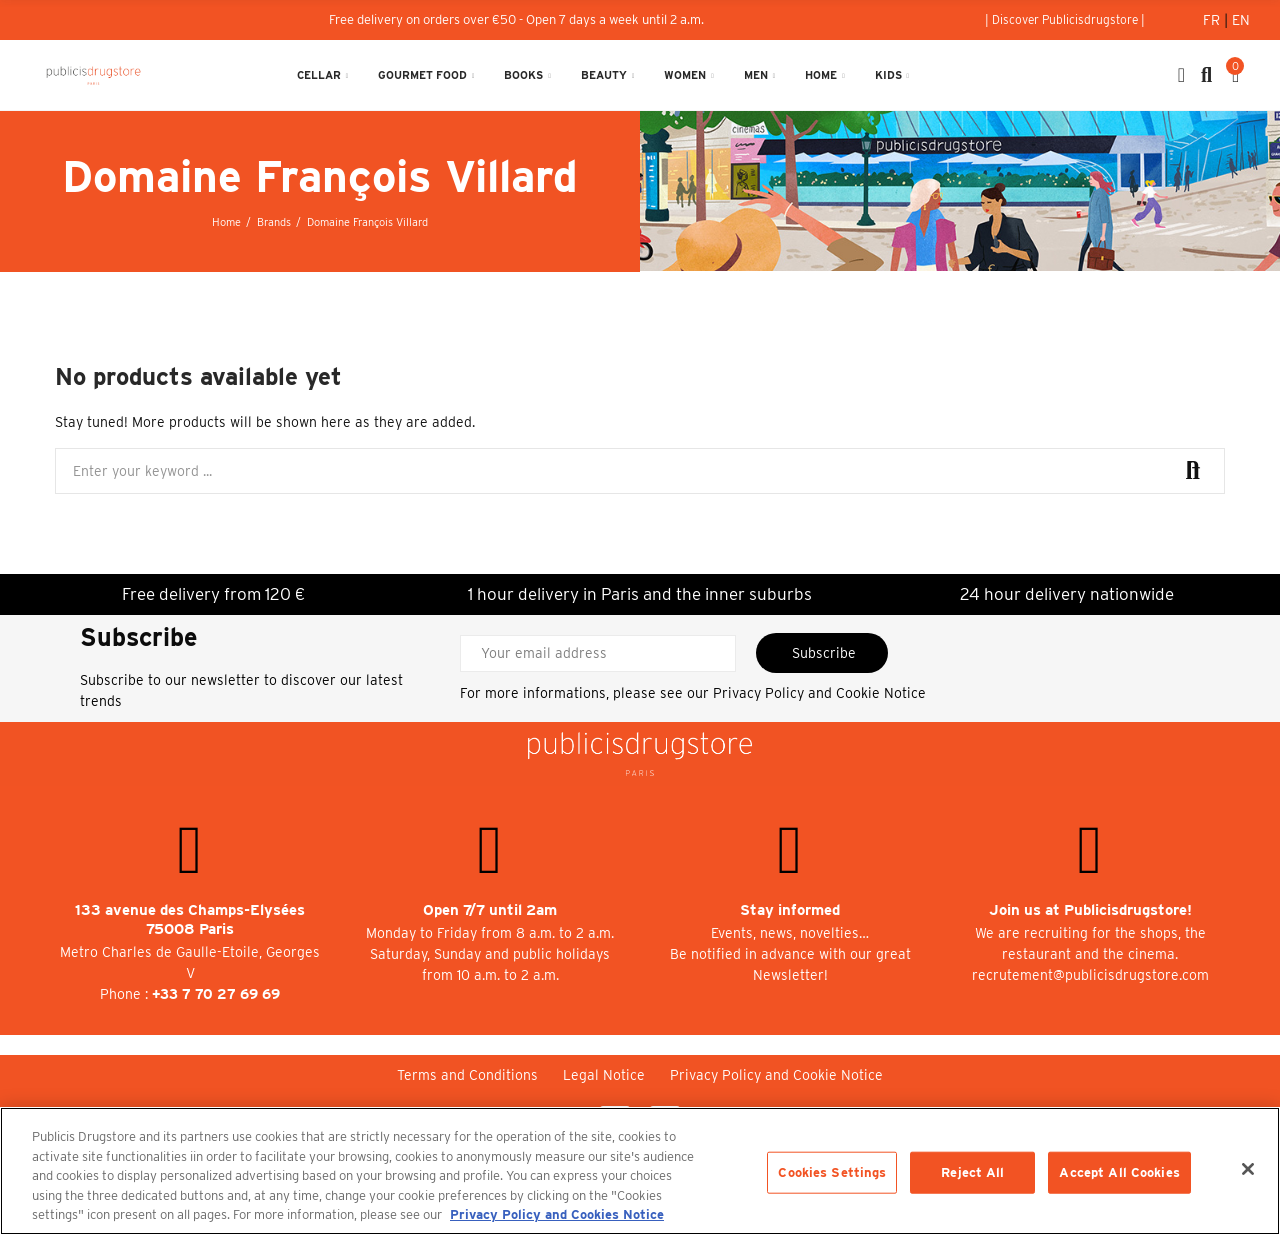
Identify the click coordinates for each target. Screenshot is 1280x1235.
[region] (640, 1171)
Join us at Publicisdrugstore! (1090, 910)
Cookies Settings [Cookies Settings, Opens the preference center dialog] (832, 1172)
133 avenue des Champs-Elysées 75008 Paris (190, 919)
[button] (1065, 20)
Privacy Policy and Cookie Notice (819, 693)
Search (1193, 471)
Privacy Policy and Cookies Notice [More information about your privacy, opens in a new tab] (557, 1214)
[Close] (1248, 1169)
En (1241, 20)
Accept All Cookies (1119, 1172)
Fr (1213, 20)
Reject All (972, 1172)
